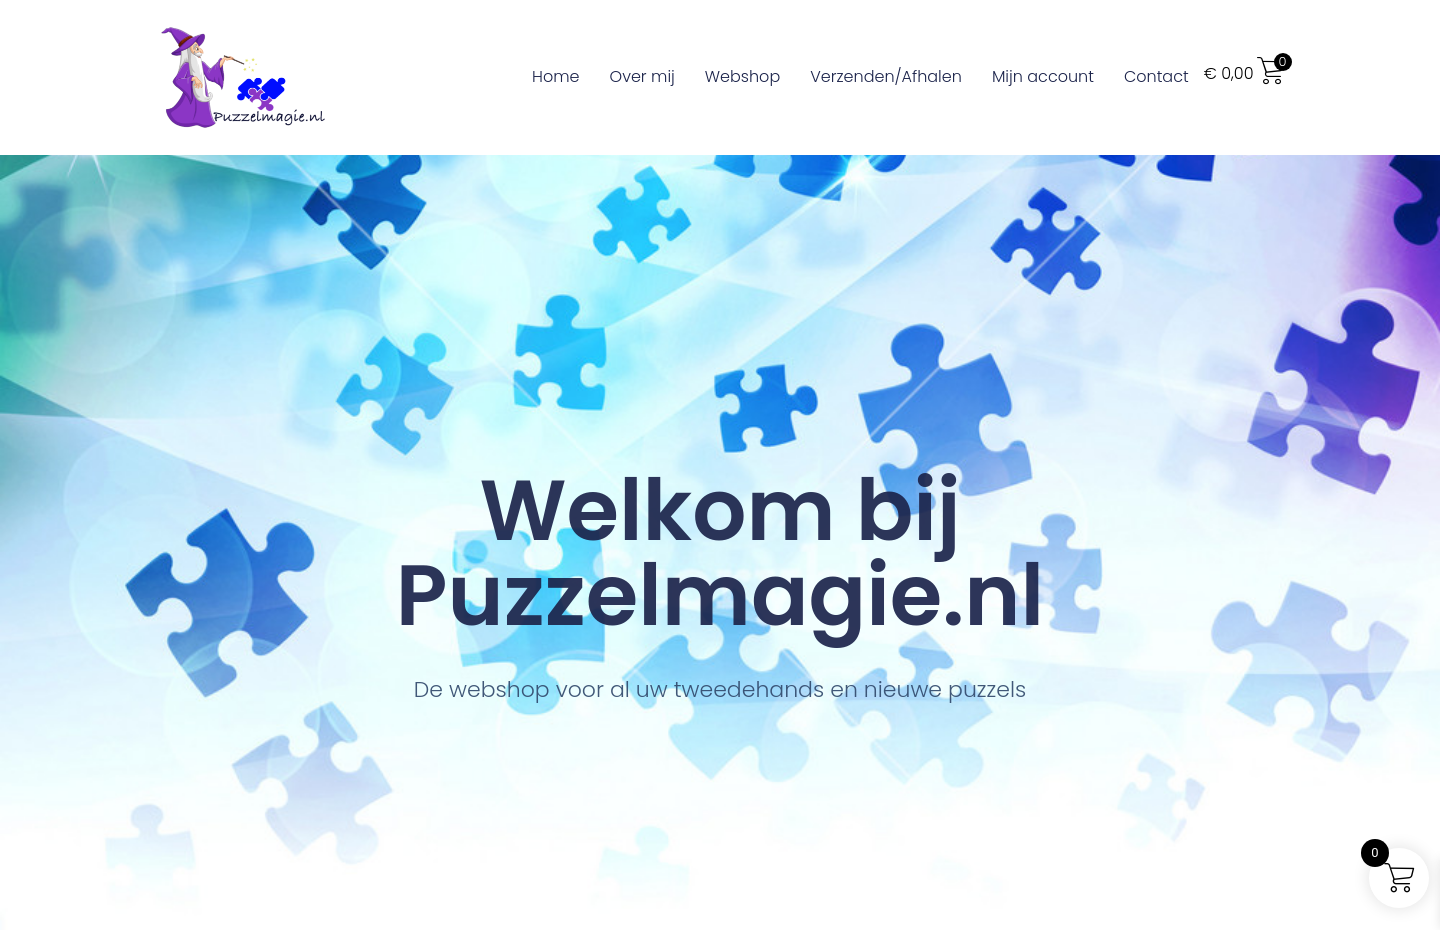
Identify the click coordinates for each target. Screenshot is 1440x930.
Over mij (642, 76)
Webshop (742, 76)
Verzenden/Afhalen (886, 76)
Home (555, 76)
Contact (1156, 76)
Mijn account (1043, 76)
